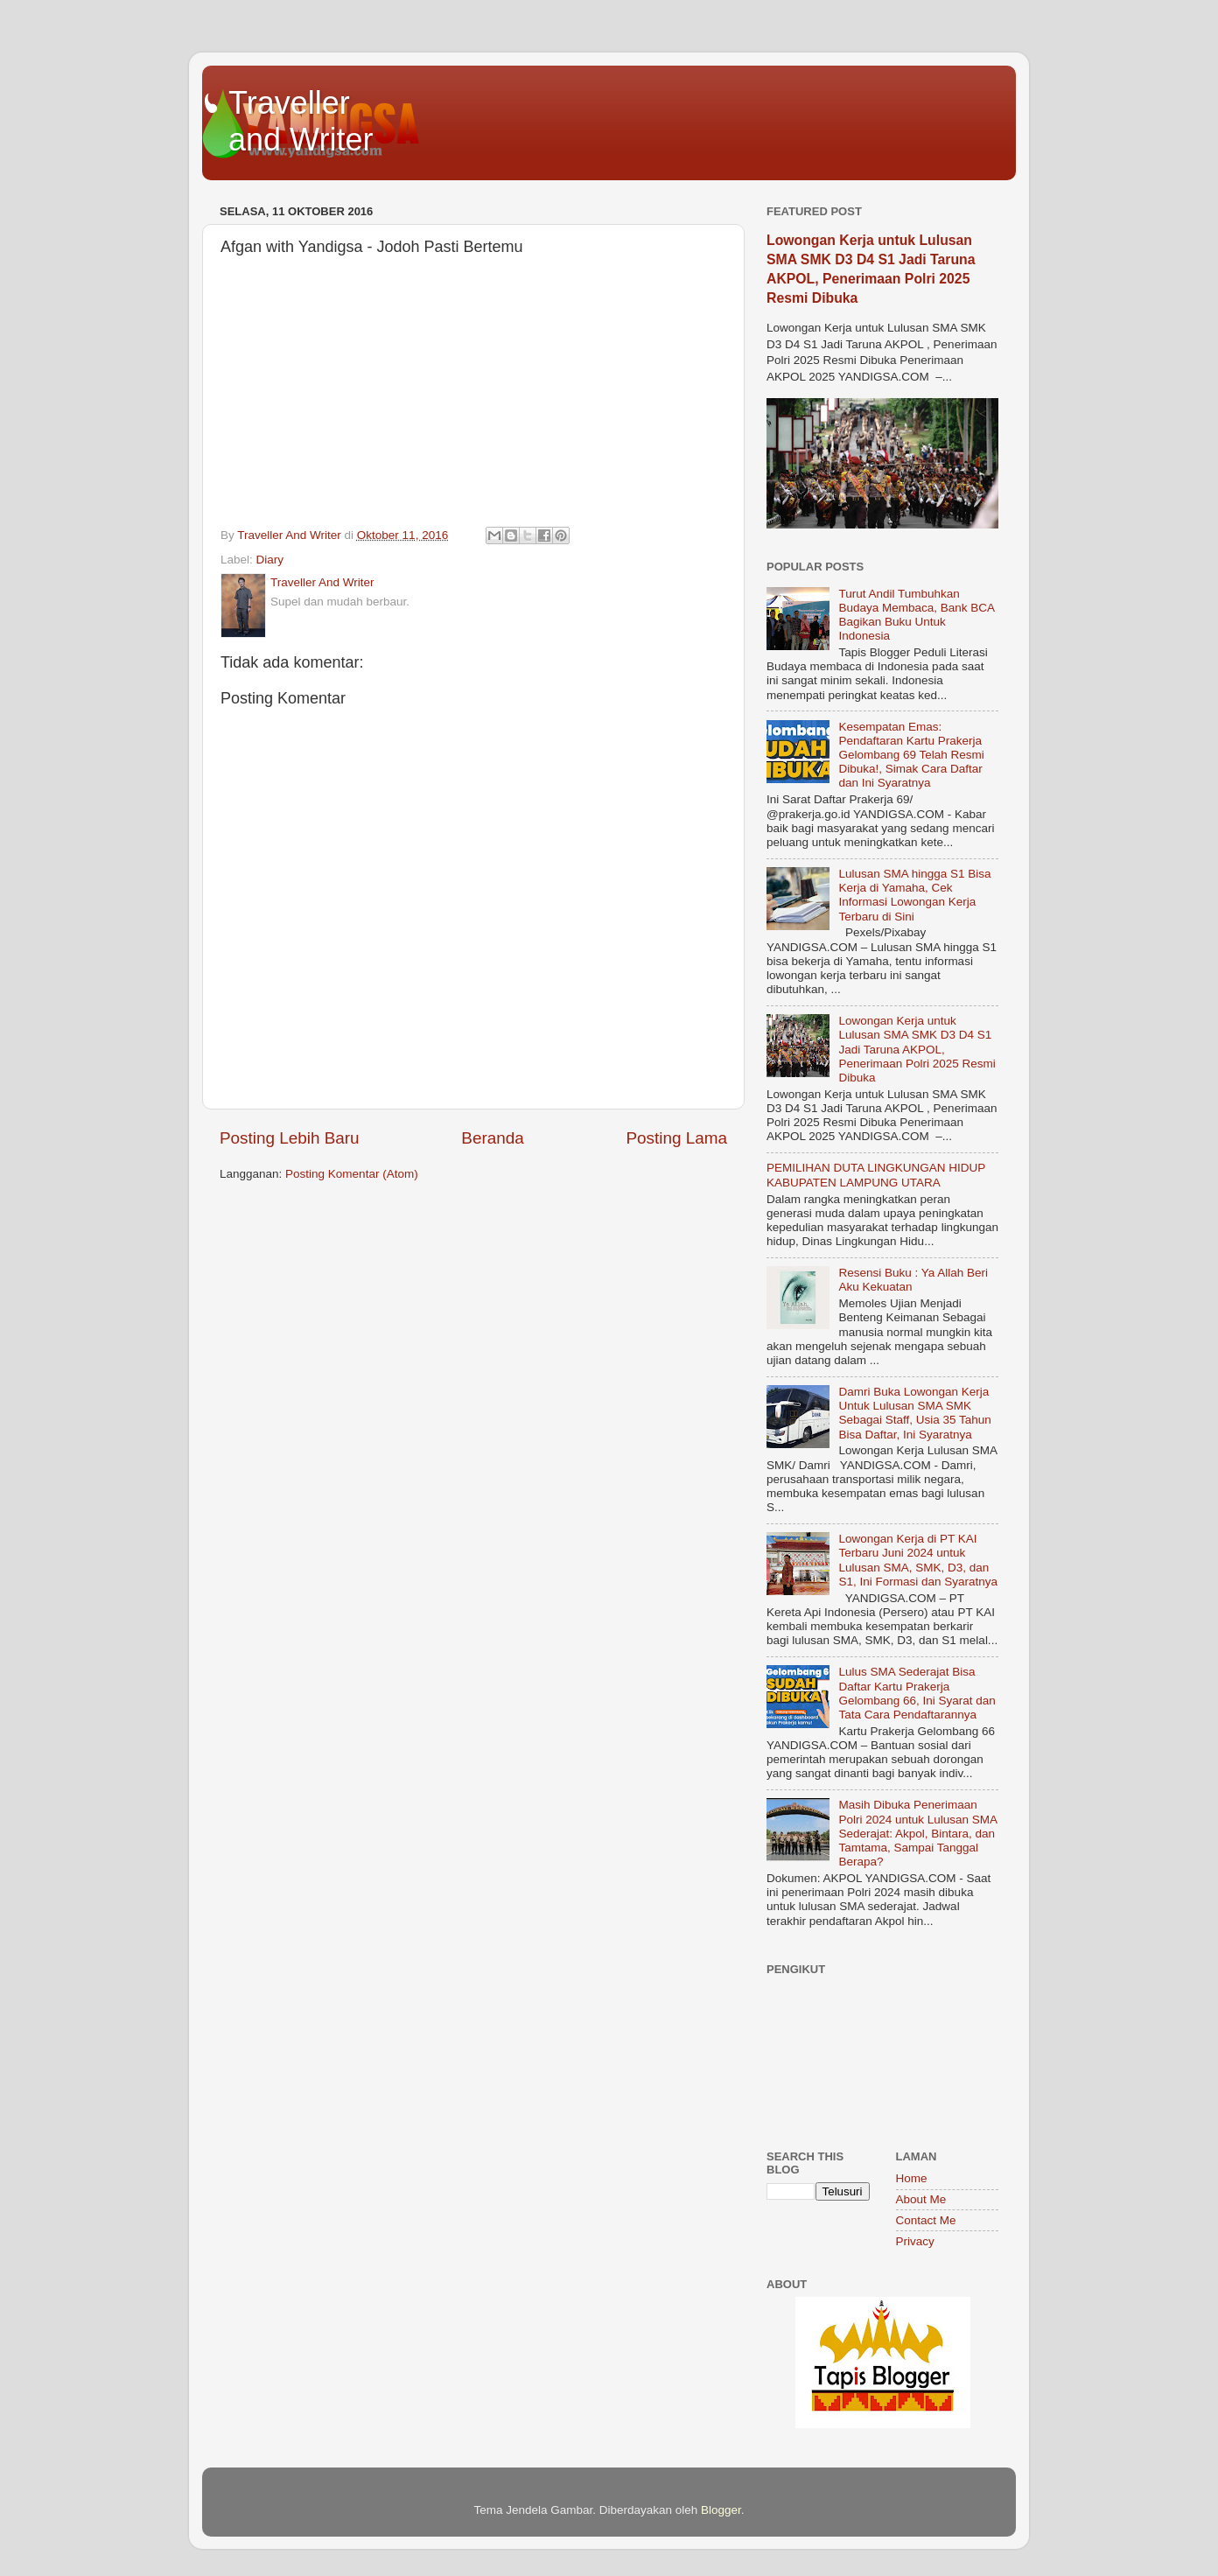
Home (912, 2178)
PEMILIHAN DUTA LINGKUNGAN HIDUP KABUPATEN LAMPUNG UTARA (875, 1174)
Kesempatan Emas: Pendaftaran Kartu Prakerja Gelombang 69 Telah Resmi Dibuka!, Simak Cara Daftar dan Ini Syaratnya (911, 755)
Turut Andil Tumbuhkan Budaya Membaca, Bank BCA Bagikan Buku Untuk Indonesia (916, 615)
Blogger (721, 2509)
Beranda (492, 1138)
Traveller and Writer (300, 121)
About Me (921, 2199)
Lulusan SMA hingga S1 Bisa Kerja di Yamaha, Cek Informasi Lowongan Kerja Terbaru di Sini (914, 895)
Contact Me (926, 2220)
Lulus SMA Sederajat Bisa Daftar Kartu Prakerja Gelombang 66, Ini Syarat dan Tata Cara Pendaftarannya (916, 1693)
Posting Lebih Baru (290, 1138)
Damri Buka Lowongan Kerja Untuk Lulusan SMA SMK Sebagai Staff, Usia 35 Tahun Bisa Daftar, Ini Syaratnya (914, 1413)
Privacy (915, 2241)
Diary (270, 559)
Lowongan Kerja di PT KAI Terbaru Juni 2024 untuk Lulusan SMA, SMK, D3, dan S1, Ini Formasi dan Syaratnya (918, 1560)
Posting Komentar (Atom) (351, 1173)
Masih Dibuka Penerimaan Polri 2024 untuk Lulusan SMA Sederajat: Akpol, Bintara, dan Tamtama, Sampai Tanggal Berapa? (917, 1833)
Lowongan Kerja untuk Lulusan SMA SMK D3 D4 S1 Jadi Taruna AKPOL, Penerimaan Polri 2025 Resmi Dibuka (916, 1049)
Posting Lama (676, 1138)
